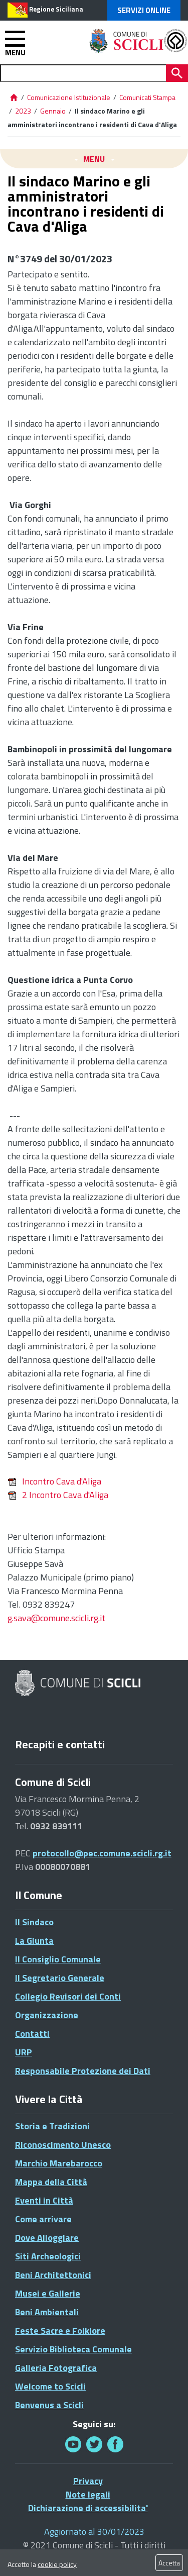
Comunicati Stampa (147, 97)
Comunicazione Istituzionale (68, 97)
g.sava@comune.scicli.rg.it (56, 1618)
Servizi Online (143, 10)
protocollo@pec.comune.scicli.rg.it (102, 1853)
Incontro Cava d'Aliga (54, 1481)
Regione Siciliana (56, 9)
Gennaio (53, 111)
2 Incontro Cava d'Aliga (58, 1495)
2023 (23, 111)
